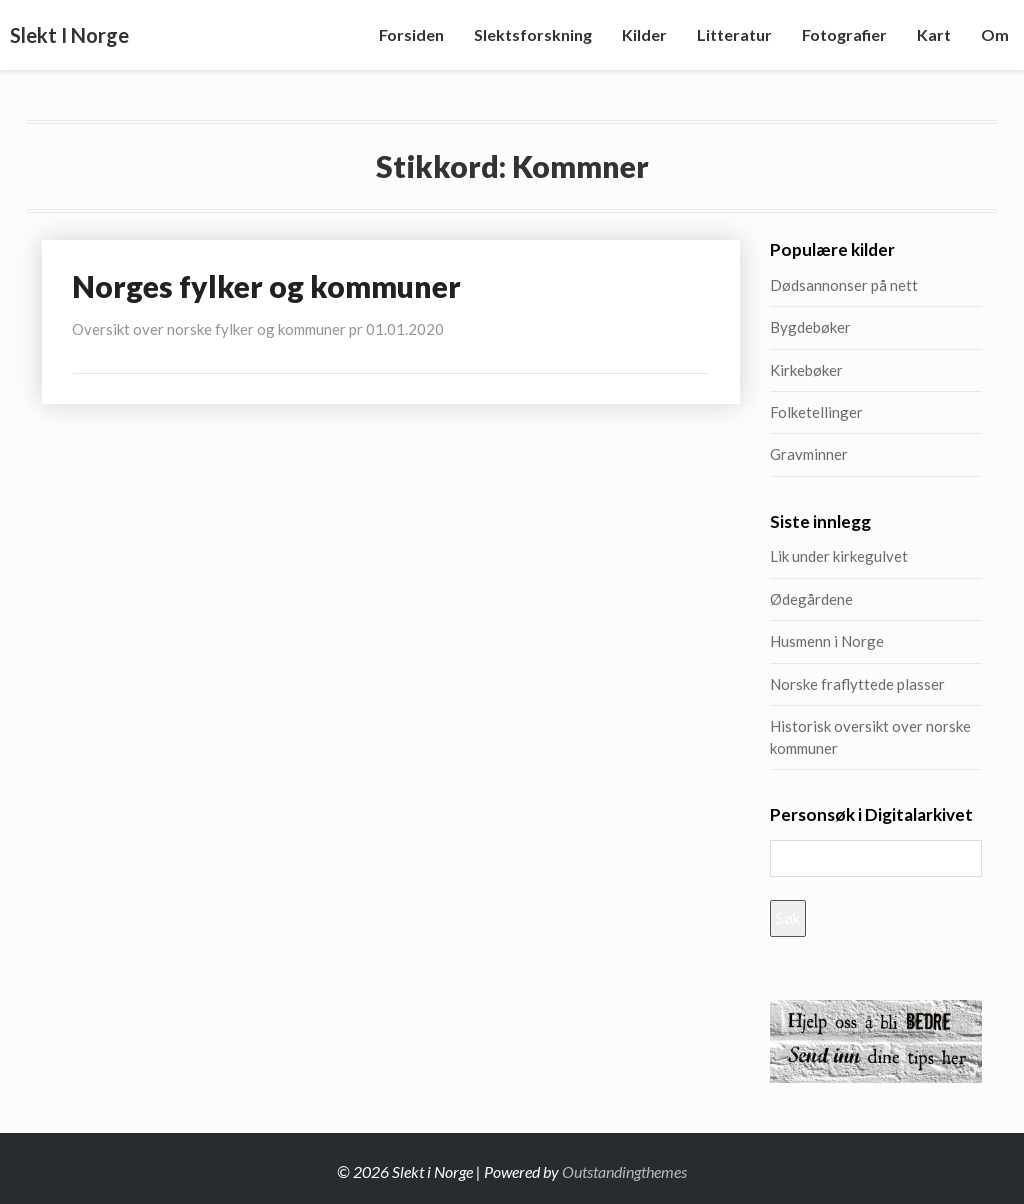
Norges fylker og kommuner (266, 286)
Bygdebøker (810, 327)
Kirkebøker (806, 370)
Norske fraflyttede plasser (857, 684)
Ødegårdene (811, 599)
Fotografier (844, 34)
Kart (934, 34)
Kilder (644, 34)
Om (995, 34)
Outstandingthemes (624, 1171)
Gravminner (809, 454)
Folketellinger (816, 412)
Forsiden (411, 34)
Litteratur (734, 34)
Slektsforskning (533, 34)
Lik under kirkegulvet (839, 556)
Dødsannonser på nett (844, 285)
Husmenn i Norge (875, 641)
